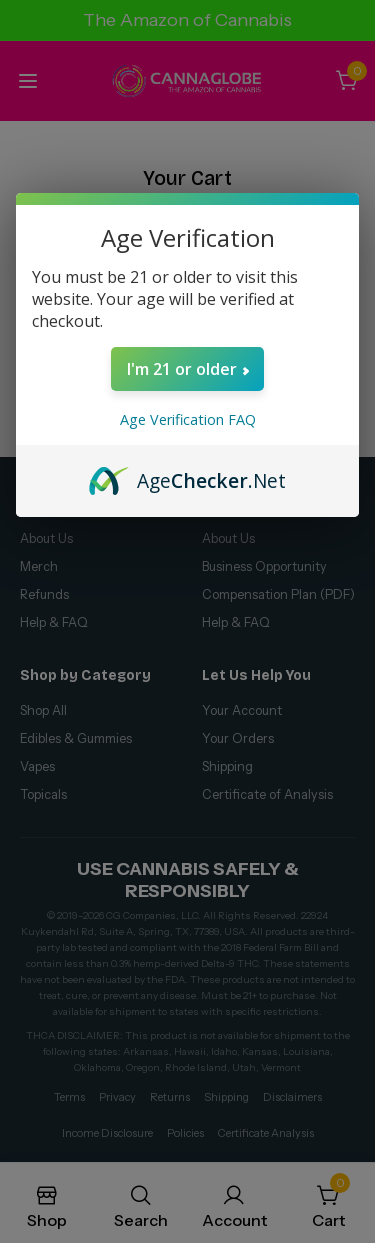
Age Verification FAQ (188, 419)
